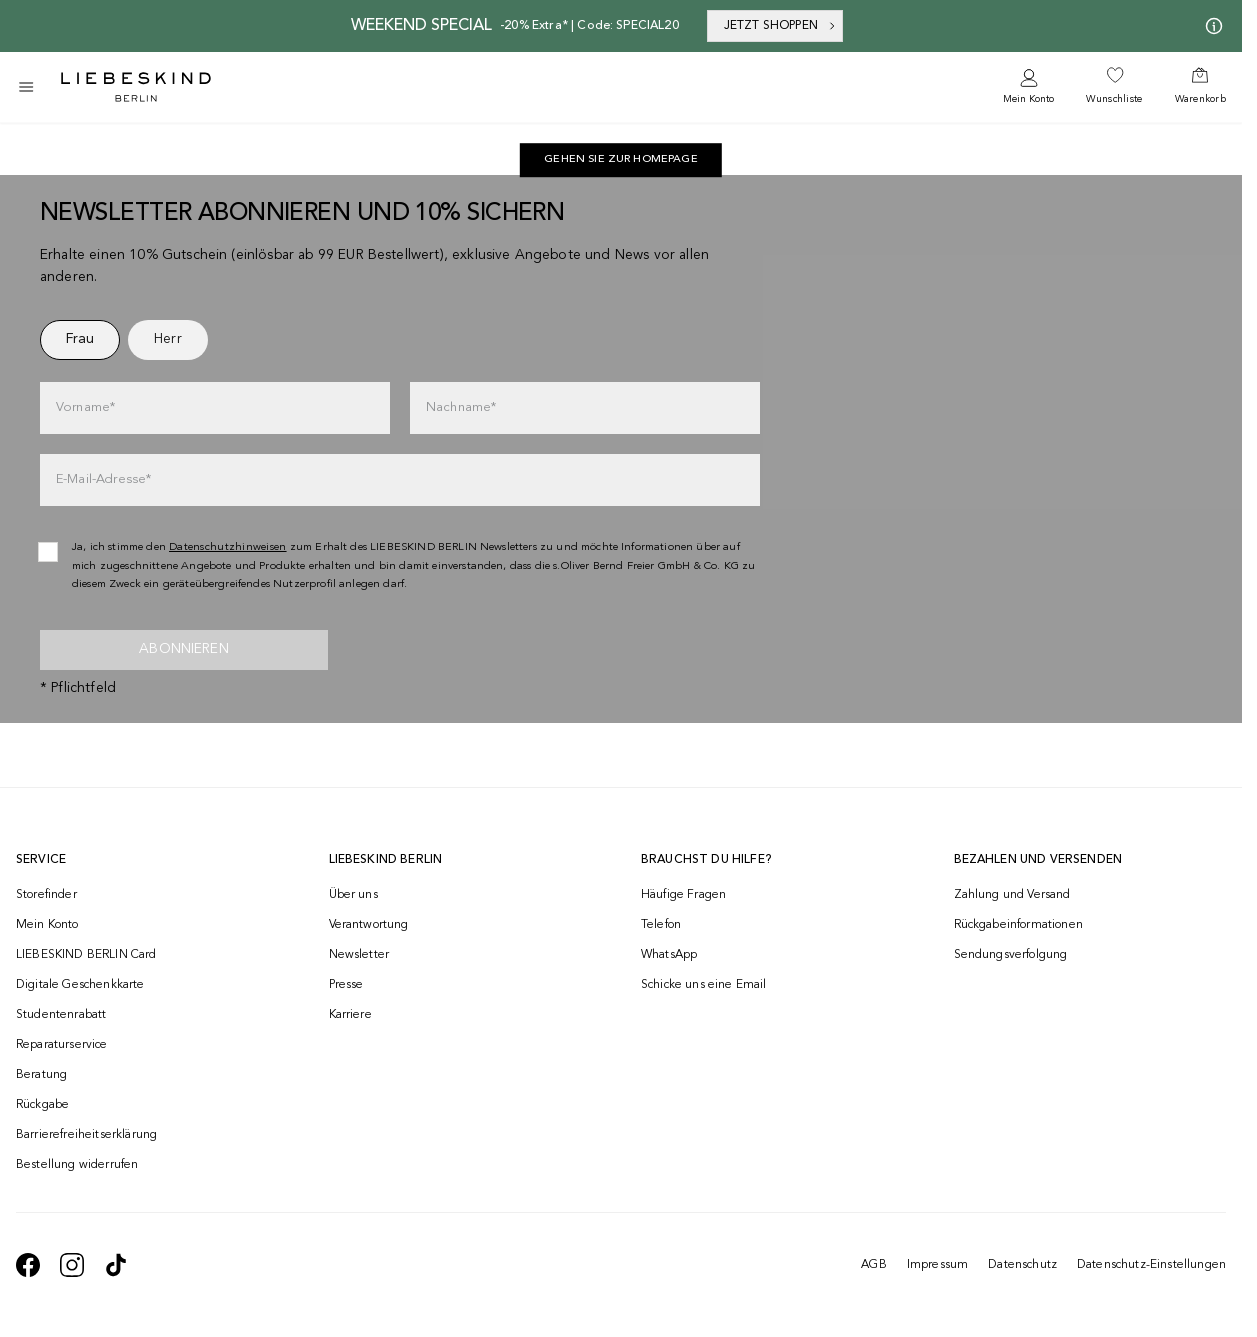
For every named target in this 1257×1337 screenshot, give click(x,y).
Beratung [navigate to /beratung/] (41, 1075)
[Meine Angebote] (1210, 26)
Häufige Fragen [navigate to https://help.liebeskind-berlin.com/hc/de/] (683, 895)
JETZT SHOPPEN (781, 26)
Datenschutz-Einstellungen (1151, 1265)
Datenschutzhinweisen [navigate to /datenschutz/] (228, 547)
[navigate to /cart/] (1200, 87)
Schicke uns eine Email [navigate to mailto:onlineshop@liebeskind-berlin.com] (704, 985)
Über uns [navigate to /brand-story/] (353, 895)
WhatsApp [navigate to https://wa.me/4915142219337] (669, 955)
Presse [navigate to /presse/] (346, 985)
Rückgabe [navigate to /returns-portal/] (42, 1105)
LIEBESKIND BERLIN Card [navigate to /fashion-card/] (86, 955)
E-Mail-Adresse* (103, 479)
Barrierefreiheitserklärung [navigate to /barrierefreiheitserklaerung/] (86, 1135)
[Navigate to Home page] (136, 87)
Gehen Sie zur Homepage (621, 159)
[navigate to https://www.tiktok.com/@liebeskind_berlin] (116, 1265)
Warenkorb (1200, 99)
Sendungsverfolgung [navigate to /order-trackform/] (1011, 955)
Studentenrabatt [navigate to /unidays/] (61, 1015)
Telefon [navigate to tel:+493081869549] (661, 925)
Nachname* (461, 407)
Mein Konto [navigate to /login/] (47, 925)
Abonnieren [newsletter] (184, 649)
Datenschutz (1022, 1265)
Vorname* (85, 407)
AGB (873, 1265)
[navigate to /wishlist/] (1114, 87)
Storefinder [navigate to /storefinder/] (46, 895)
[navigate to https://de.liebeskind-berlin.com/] (621, 160)
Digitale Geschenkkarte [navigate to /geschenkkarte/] (80, 985)
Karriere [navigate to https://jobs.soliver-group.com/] (350, 1015)
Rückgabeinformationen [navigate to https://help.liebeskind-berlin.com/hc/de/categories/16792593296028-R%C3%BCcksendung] (1018, 925)
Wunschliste (1114, 99)
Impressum (937, 1265)
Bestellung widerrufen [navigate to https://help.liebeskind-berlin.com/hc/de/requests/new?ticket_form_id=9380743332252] (77, 1165)
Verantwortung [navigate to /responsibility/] (369, 925)
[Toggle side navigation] (26, 87)
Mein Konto (1028, 99)
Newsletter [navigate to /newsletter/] (359, 955)
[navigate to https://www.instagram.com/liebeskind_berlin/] (72, 1265)
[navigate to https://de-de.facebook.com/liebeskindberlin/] (28, 1265)
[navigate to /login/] (1028, 87)
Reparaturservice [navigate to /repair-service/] (62, 1045)
